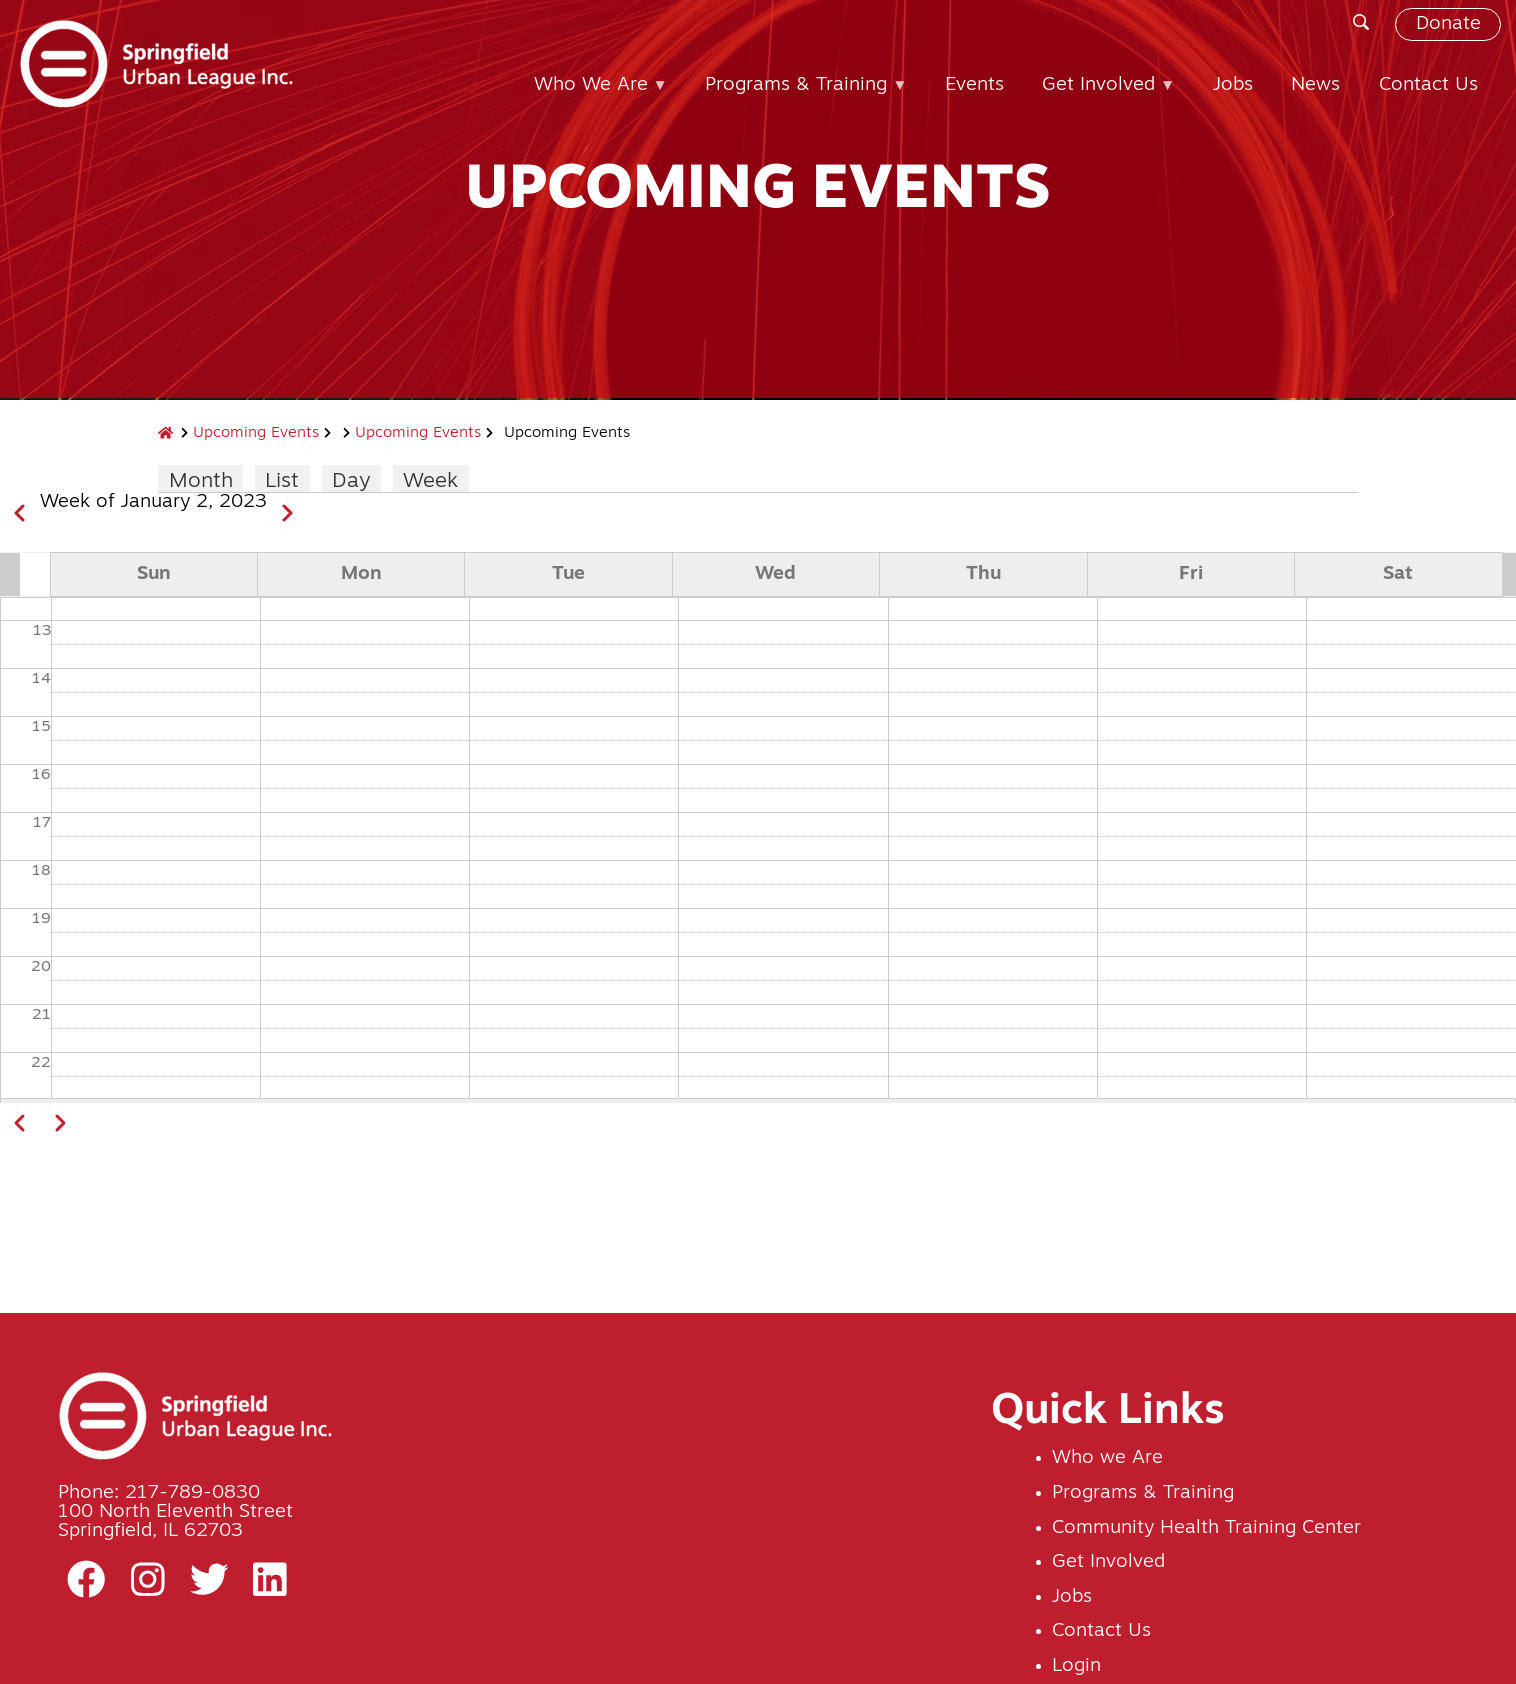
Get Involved (1108, 1562)
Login (1076, 1666)
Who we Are (1107, 1458)
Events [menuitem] (974, 85)
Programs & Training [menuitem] (798, 95)
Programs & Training (1143, 1493)
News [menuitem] (1315, 85)
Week (430, 481)
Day (351, 481)
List (282, 481)
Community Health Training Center (1206, 1528)
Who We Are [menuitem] (593, 95)
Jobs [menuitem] (1233, 85)
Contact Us (1101, 1631)
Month (201, 481)
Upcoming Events (256, 433)
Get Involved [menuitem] (1101, 95)
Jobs (1072, 1597)
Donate (1448, 24)
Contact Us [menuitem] (1428, 85)
